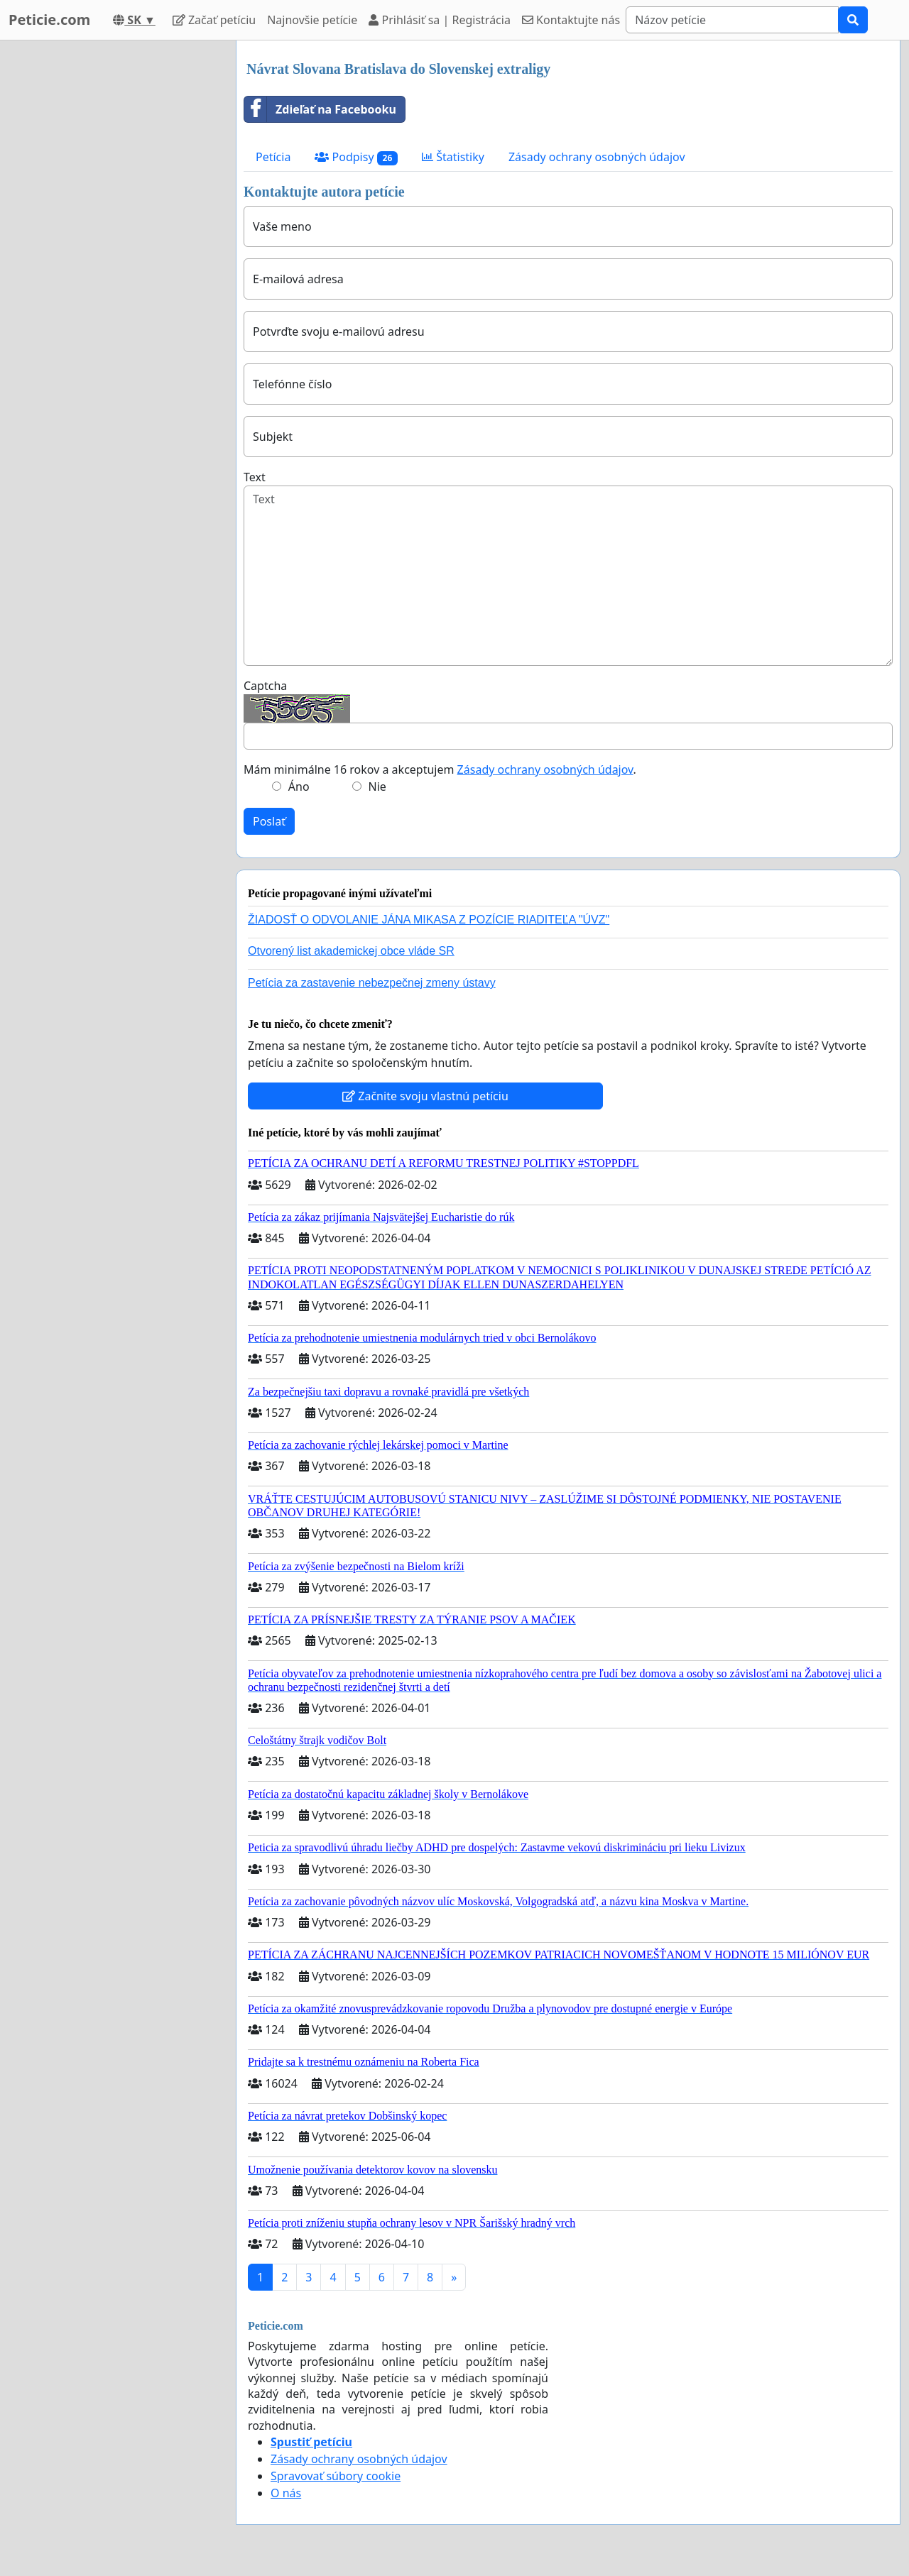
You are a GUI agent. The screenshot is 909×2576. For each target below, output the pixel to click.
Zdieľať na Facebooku (320, 109)
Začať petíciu (214, 20)
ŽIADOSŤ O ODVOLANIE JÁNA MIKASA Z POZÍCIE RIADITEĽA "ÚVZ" (428, 920)
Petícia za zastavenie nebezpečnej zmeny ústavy (372, 983)
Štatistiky (453, 157)
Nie (377, 786)
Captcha (265, 686)
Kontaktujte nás (571, 20)
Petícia (273, 157)
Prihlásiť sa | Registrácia (440, 20)
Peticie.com (49, 19)
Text (255, 477)
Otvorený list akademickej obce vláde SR (351, 951)
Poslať (269, 821)
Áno (299, 786)
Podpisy (356, 157)
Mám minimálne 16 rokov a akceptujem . (440, 769)
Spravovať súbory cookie (336, 2476)
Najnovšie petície (312, 20)
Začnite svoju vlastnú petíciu (425, 1096)
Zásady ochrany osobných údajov (596, 157)
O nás (286, 2493)
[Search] (732, 19)
